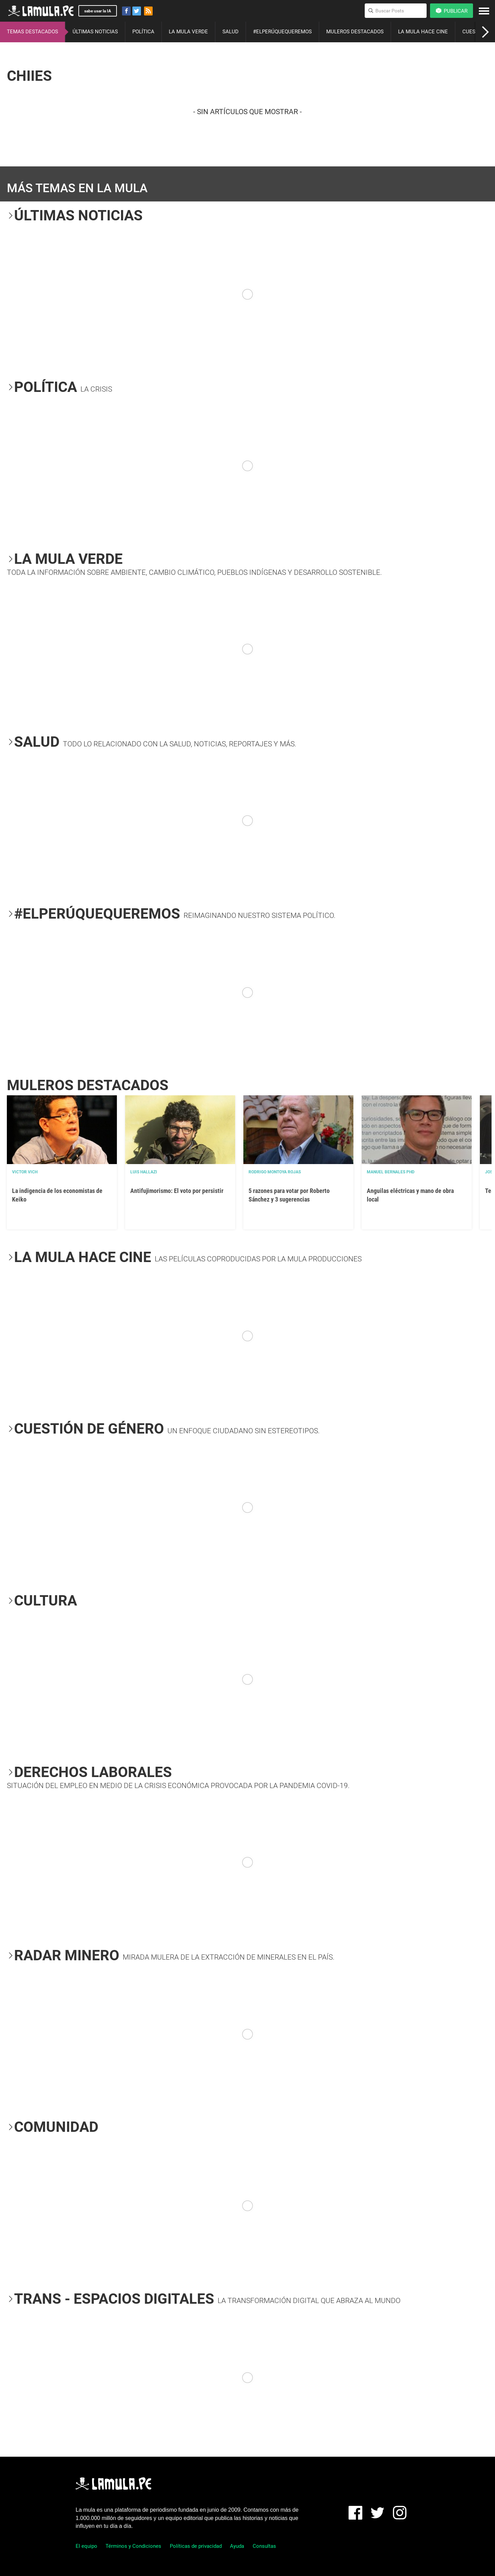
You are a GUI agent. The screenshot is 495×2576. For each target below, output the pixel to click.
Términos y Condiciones (133, 2546)
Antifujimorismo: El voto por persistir (176, 1190)
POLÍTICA (143, 32)
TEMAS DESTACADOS (32, 32)
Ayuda (237, 2546)
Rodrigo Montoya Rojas (275, 1172)
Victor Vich (24, 1172)
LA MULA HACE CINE (423, 32)
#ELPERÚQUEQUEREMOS (282, 32)
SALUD (230, 32)
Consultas (264, 2546)
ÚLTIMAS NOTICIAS (95, 32)
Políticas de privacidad (196, 2546)
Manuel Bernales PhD (391, 1172)
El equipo (86, 2546)
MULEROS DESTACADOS (355, 32)
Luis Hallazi (143, 1172)
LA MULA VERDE (188, 32)
